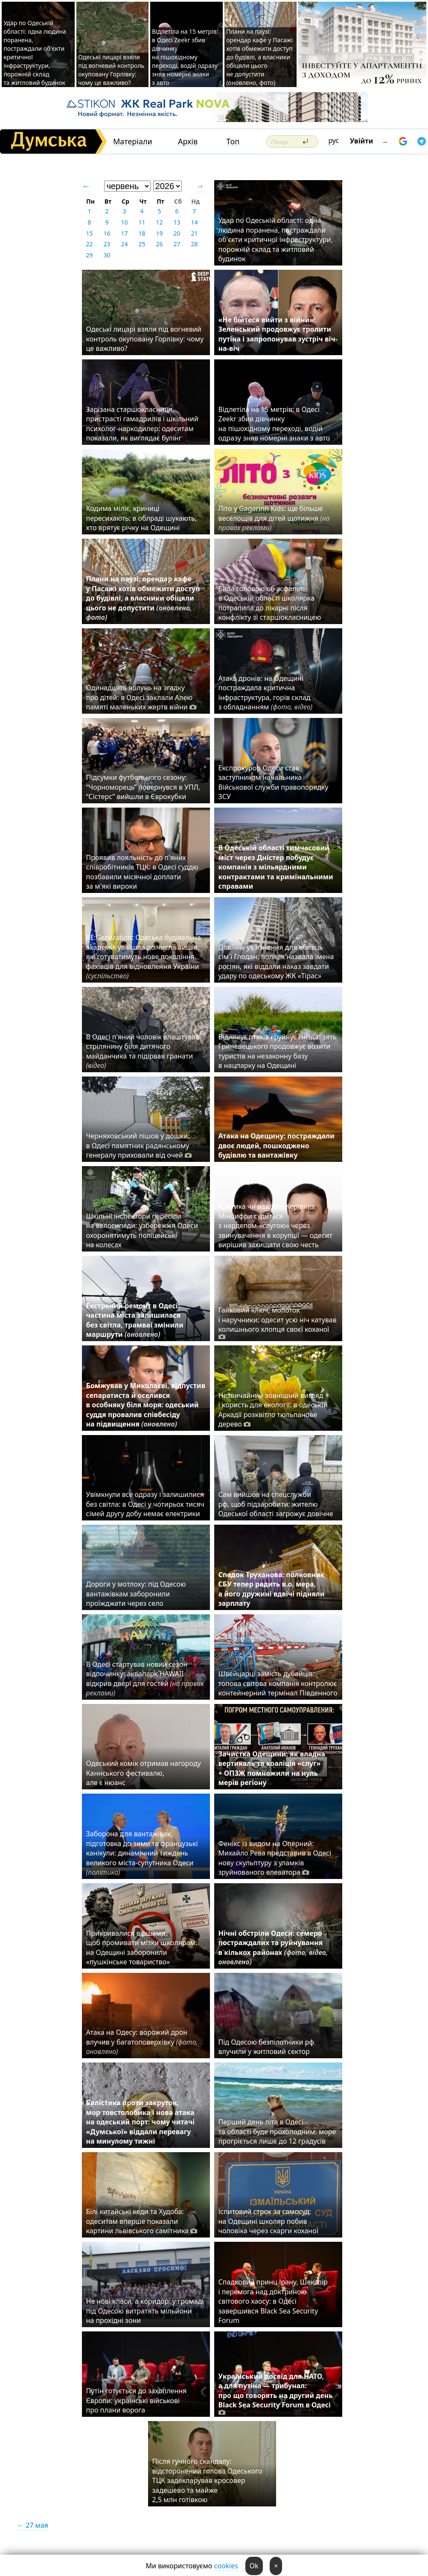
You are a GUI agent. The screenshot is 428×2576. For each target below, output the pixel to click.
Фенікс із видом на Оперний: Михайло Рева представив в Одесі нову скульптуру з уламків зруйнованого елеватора (275, 1858)
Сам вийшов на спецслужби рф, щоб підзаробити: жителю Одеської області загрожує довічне (275, 1504)
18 (141, 233)
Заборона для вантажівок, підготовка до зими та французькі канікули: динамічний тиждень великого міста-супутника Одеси (142, 1853)
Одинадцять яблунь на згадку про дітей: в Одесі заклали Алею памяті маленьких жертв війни (141, 697)
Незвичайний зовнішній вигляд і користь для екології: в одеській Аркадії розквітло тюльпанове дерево (273, 1410)
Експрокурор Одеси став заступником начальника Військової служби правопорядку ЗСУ (273, 782)
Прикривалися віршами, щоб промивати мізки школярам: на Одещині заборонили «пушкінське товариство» (142, 1947)
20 (176, 233)
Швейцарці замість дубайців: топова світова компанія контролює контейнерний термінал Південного (278, 1683)
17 (124, 233)
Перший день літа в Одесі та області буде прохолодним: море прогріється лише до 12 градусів (277, 2131)
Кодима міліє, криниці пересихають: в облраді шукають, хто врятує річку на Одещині (141, 518)
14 (194, 222)
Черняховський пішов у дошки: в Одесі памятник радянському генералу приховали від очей (139, 1145)
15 (89, 233)
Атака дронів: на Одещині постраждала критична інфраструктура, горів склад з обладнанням (265, 693)
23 (106, 244)
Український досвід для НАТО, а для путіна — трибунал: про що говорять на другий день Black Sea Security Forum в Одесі (275, 2394)
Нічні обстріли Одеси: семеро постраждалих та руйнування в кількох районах (273, 1947)
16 (106, 233)
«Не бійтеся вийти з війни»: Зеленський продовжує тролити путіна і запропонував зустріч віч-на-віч (278, 334)
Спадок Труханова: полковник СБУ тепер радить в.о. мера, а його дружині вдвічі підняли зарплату (271, 1589)
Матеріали (132, 141)
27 (176, 244)
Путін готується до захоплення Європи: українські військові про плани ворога (136, 2400)
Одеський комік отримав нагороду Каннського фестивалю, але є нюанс (143, 1773)
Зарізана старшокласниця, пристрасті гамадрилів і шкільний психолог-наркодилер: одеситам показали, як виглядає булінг (142, 424)
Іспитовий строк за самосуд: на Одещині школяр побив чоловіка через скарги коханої (268, 2221)
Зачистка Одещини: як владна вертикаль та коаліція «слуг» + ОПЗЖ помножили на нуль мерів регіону (271, 1768)
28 (194, 244)
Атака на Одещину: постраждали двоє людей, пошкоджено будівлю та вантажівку (276, 1145)
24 (124, 244)
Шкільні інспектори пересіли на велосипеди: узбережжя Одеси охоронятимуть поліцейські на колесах (142, 1230)
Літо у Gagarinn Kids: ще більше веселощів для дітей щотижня (274, 518)
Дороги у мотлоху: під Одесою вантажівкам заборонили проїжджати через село (136, 1593)
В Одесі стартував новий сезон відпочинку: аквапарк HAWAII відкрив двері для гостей (145, 1679)
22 (89, 244)
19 (159, 233)
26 (159, 244)
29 (89, 255)
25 (141, 244)
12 (159, 222)
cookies (226, 2565)
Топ (232, 141)
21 (194, 233)
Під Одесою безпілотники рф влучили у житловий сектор (266, 2046)
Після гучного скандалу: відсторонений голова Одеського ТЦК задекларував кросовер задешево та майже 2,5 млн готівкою (207, 2480)
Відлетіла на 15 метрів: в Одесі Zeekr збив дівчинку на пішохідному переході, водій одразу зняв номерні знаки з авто (185, 57)
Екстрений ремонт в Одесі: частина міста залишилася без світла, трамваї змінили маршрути (134, 1320)
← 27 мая (32, 2525)
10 (124, 222)
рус (334, 140)
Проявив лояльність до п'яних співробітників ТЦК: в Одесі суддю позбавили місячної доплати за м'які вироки (142, 872)
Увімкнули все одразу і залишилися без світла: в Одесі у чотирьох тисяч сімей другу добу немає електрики (145, 1504)
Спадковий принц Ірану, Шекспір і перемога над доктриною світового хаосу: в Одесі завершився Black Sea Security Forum (273, 2301)
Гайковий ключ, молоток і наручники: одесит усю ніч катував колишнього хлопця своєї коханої (277, 1323)
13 (176, 222)
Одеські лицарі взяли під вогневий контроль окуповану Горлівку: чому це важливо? (111, 70)
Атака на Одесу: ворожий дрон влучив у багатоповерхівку (142, 2042)
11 (141, 222)
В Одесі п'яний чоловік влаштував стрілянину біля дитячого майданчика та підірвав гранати (142, 1051)
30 (106, 255)
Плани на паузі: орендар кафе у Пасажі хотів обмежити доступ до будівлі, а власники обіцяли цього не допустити (143, 598)
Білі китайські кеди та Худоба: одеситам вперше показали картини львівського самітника (142, 2221)
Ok (254, 2565)
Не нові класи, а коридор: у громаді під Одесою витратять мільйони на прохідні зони (145, 2310)
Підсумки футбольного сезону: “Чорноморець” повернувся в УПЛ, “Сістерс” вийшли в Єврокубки (143, 787)
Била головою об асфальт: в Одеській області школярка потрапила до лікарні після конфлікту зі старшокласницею (269, 603)
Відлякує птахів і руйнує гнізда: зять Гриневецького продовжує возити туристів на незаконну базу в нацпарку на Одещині (277, 1051)
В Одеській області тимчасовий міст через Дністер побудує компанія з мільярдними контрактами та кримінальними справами (275, 867)
